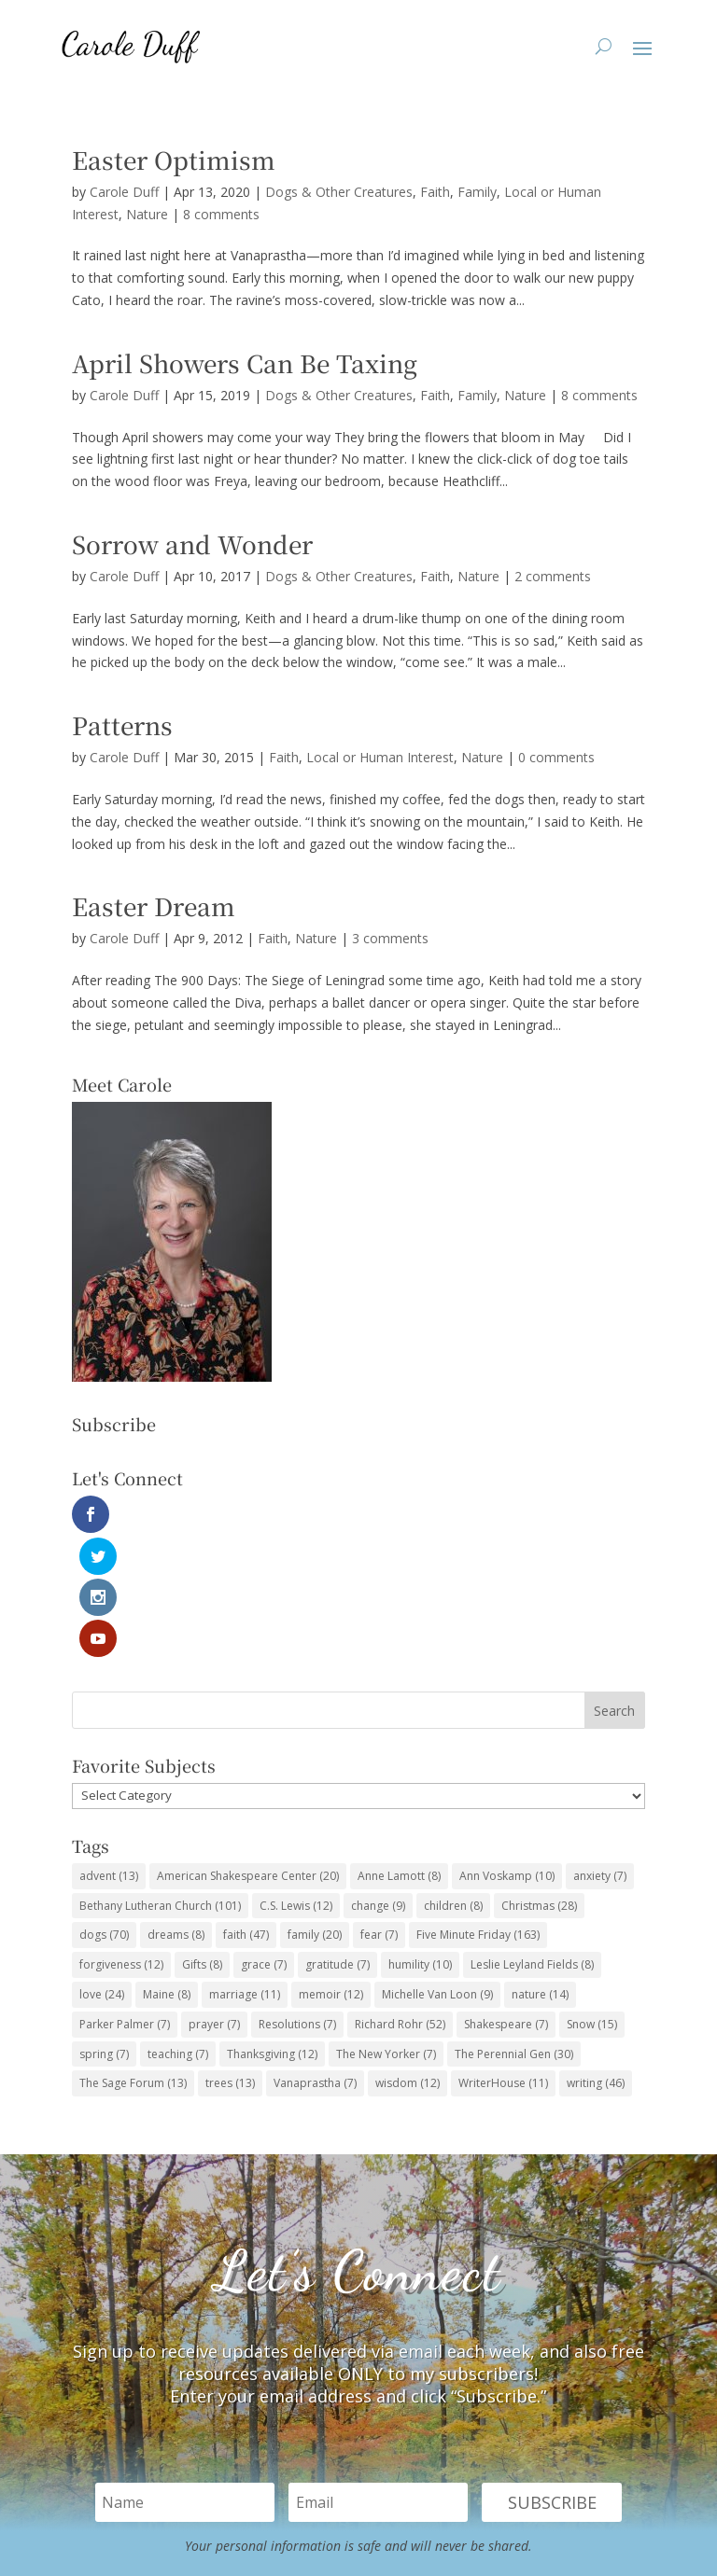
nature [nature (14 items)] (540, 1870)
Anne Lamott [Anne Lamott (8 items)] (399, 1752)
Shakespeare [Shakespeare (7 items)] (506, 1900)
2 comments (552, 576)
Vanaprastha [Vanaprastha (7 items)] (315, 1960)
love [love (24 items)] (101, 1870)
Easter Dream (153, 905)
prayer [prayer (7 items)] (214, 1900)
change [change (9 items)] (378, 1781)
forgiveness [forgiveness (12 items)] (121, 1841)
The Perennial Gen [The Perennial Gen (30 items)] (514, 1930)
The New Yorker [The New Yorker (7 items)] (386, 1930)
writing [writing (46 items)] (596, 1960)
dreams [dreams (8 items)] (176, 1811)
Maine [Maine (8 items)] (166, 1870)
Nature (147, 214)
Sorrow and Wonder (192, 543)
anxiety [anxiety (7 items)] (599, 1752)
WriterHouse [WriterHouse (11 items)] (503, 1960)
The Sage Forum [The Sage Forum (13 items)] (133, 1960)
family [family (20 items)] (315, 1811)
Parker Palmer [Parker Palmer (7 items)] (124, 1900)
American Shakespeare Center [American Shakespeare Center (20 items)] (248, 1752)
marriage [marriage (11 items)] (244, 1870)
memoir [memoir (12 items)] (331, 1870)
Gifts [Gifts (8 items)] (202, 1841)
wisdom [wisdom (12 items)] (407, 1960)
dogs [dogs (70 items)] (104, 1811)
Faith (435, 192)
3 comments (390, 938)
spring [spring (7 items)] (104, 1930)
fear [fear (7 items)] (379, 1811)
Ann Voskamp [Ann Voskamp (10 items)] (507, 1752)
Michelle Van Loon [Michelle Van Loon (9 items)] (437, 1870)
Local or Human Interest (380, 757)
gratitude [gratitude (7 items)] (337, 1841)
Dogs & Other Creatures (339, 192)
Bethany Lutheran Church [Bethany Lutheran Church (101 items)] (160, 1781)
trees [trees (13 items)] (230, 1960)
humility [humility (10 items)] (420, 1841)
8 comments (221, 214)
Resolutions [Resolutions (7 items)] (297, 1900)
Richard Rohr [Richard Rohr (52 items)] (400, 1900)
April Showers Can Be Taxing (244, 362)
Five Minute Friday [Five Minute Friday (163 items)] (478, 1811)
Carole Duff (124, 192)
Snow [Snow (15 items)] (592, 1900)
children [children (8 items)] (453, 1781)
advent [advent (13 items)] (108, 1752)
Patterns (122, 724)
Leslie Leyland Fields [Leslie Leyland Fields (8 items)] (532, 1841)
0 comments (556, 757)
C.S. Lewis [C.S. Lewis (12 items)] (296, 1781)
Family (477, 192)
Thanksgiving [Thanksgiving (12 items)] (272, 1930)
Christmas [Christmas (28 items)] (539, 1781)
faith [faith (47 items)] (246, 1811)
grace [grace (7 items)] (264, 1841)
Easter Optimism (173, 159)
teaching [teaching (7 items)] (178, 1930)
